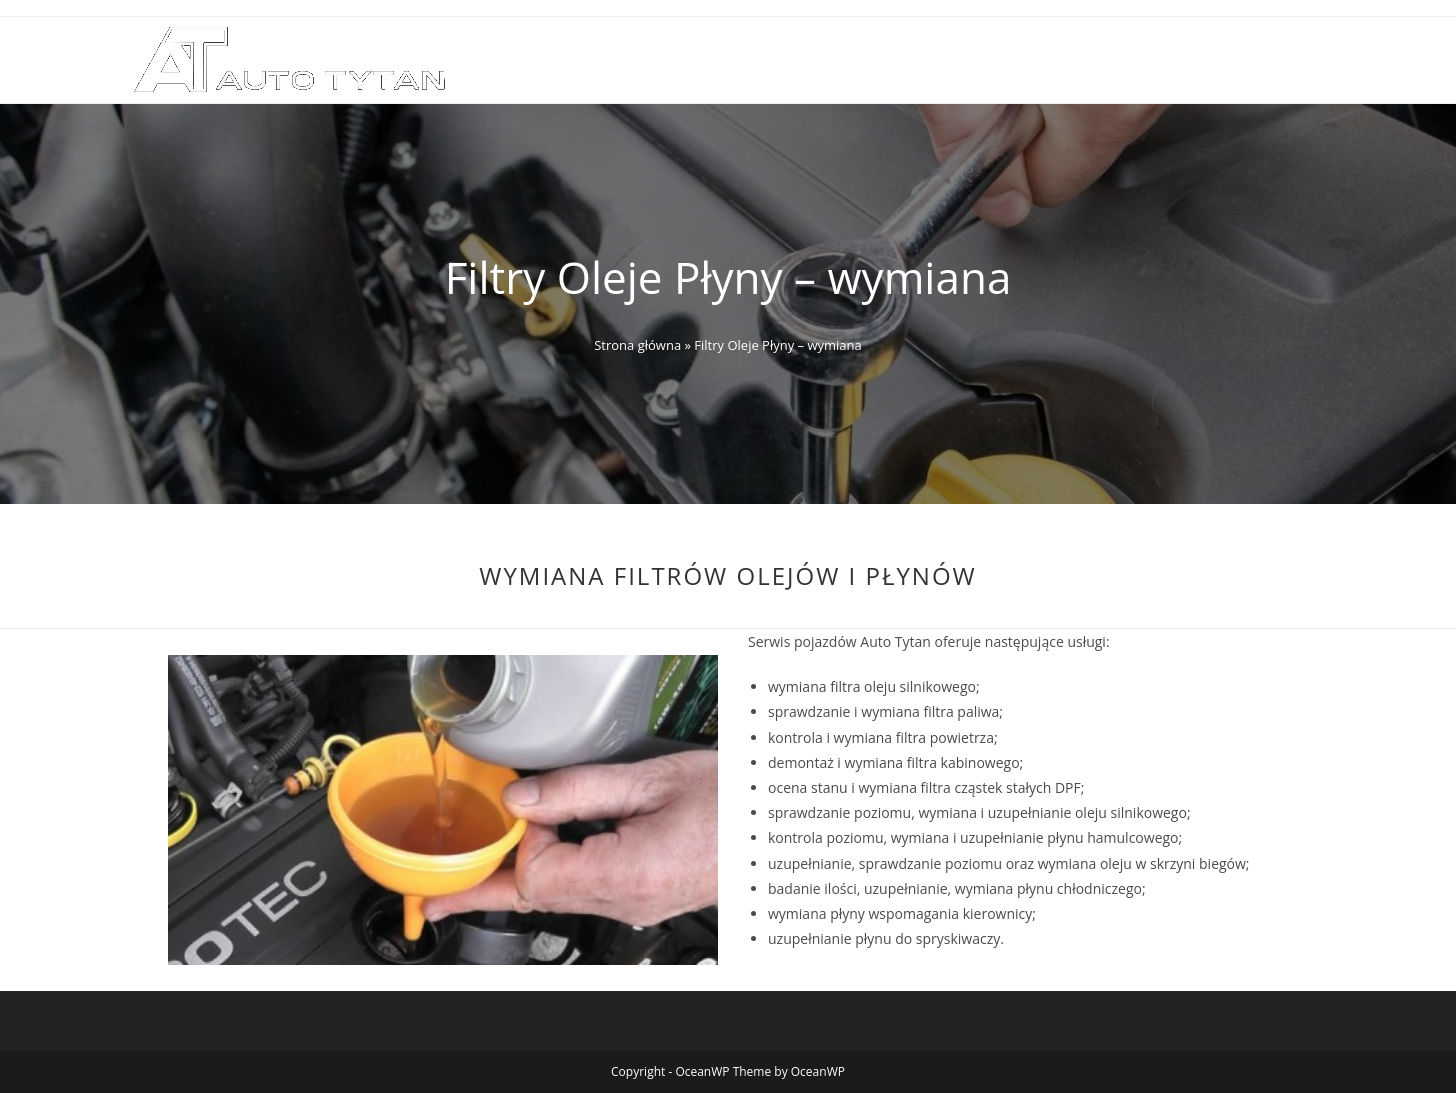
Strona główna (637, 345)
